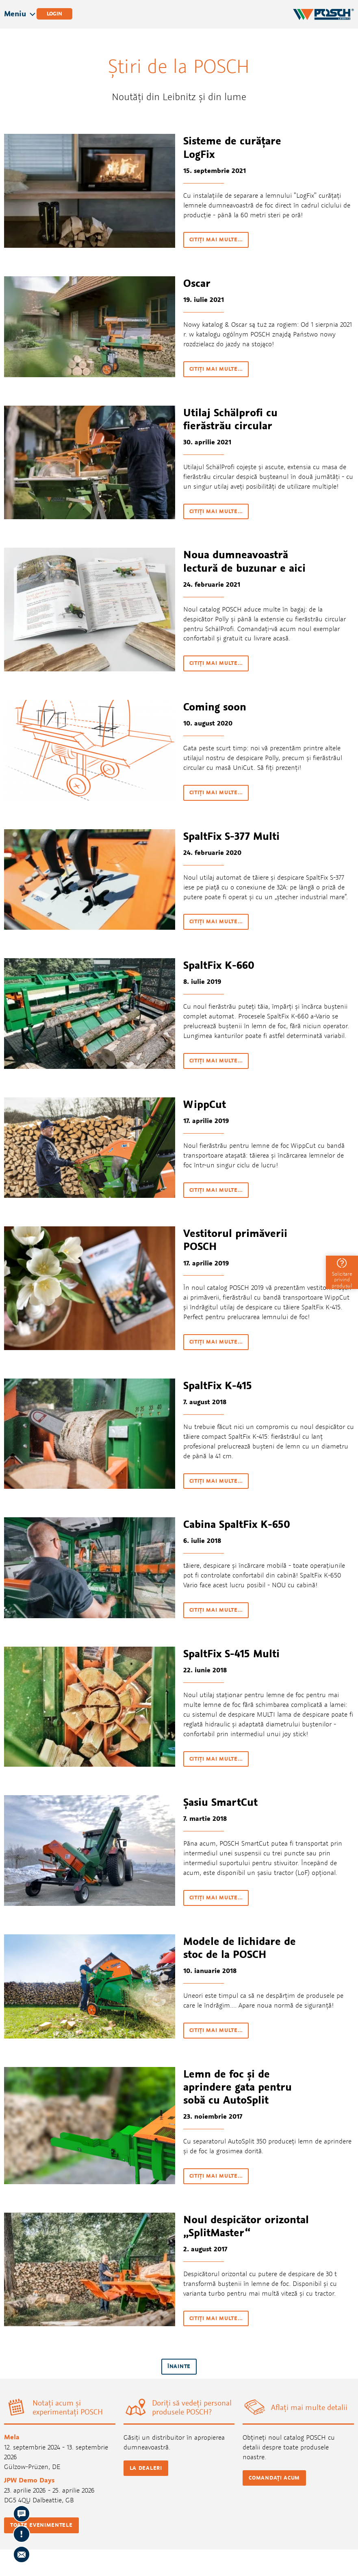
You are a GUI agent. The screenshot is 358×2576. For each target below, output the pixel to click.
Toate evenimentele (41, 2524)
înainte (179, 2366)
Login (54, 13)
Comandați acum (274, 2477)
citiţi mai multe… (216, 239)
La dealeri (146, 2468)
